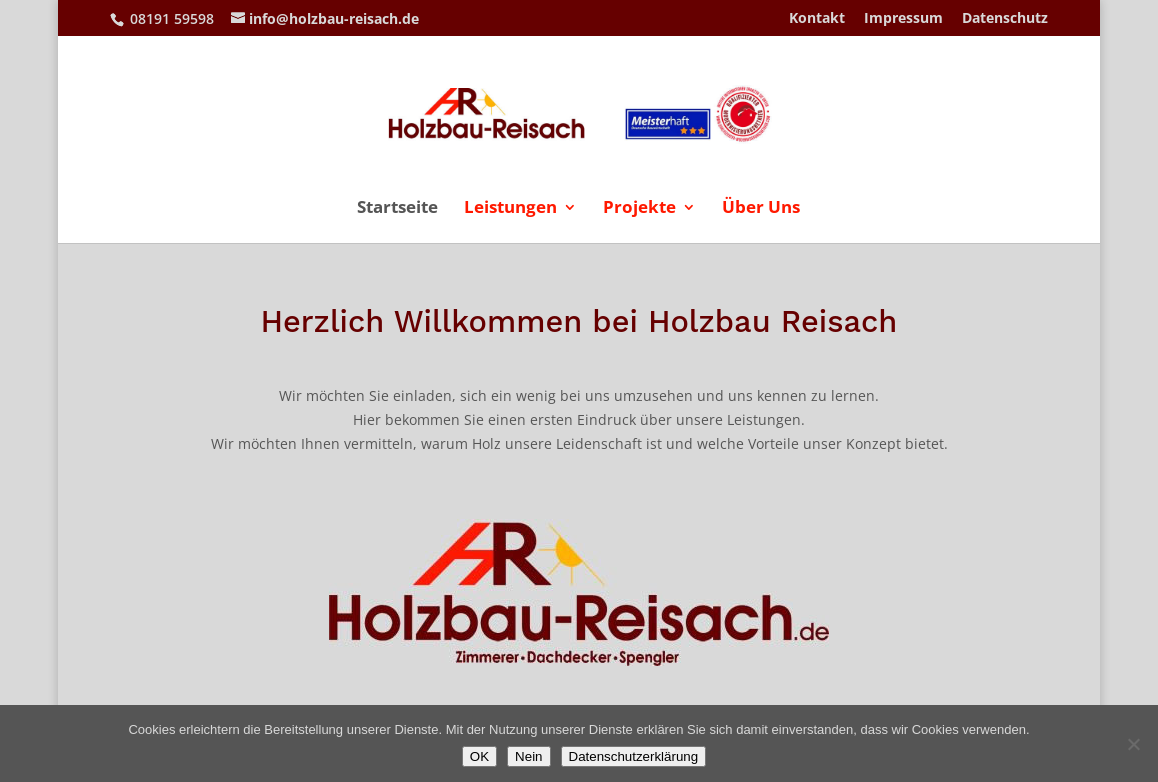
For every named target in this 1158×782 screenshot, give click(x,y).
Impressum (903, 19)
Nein (528, 756)
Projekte (639, 209)
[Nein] (1133, 744)
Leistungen (510, 209)
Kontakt (817, 19)
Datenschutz (1005, 19)
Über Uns (761, 209)
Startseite (397, 209)
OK (479, 756)
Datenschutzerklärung (634, 756)
